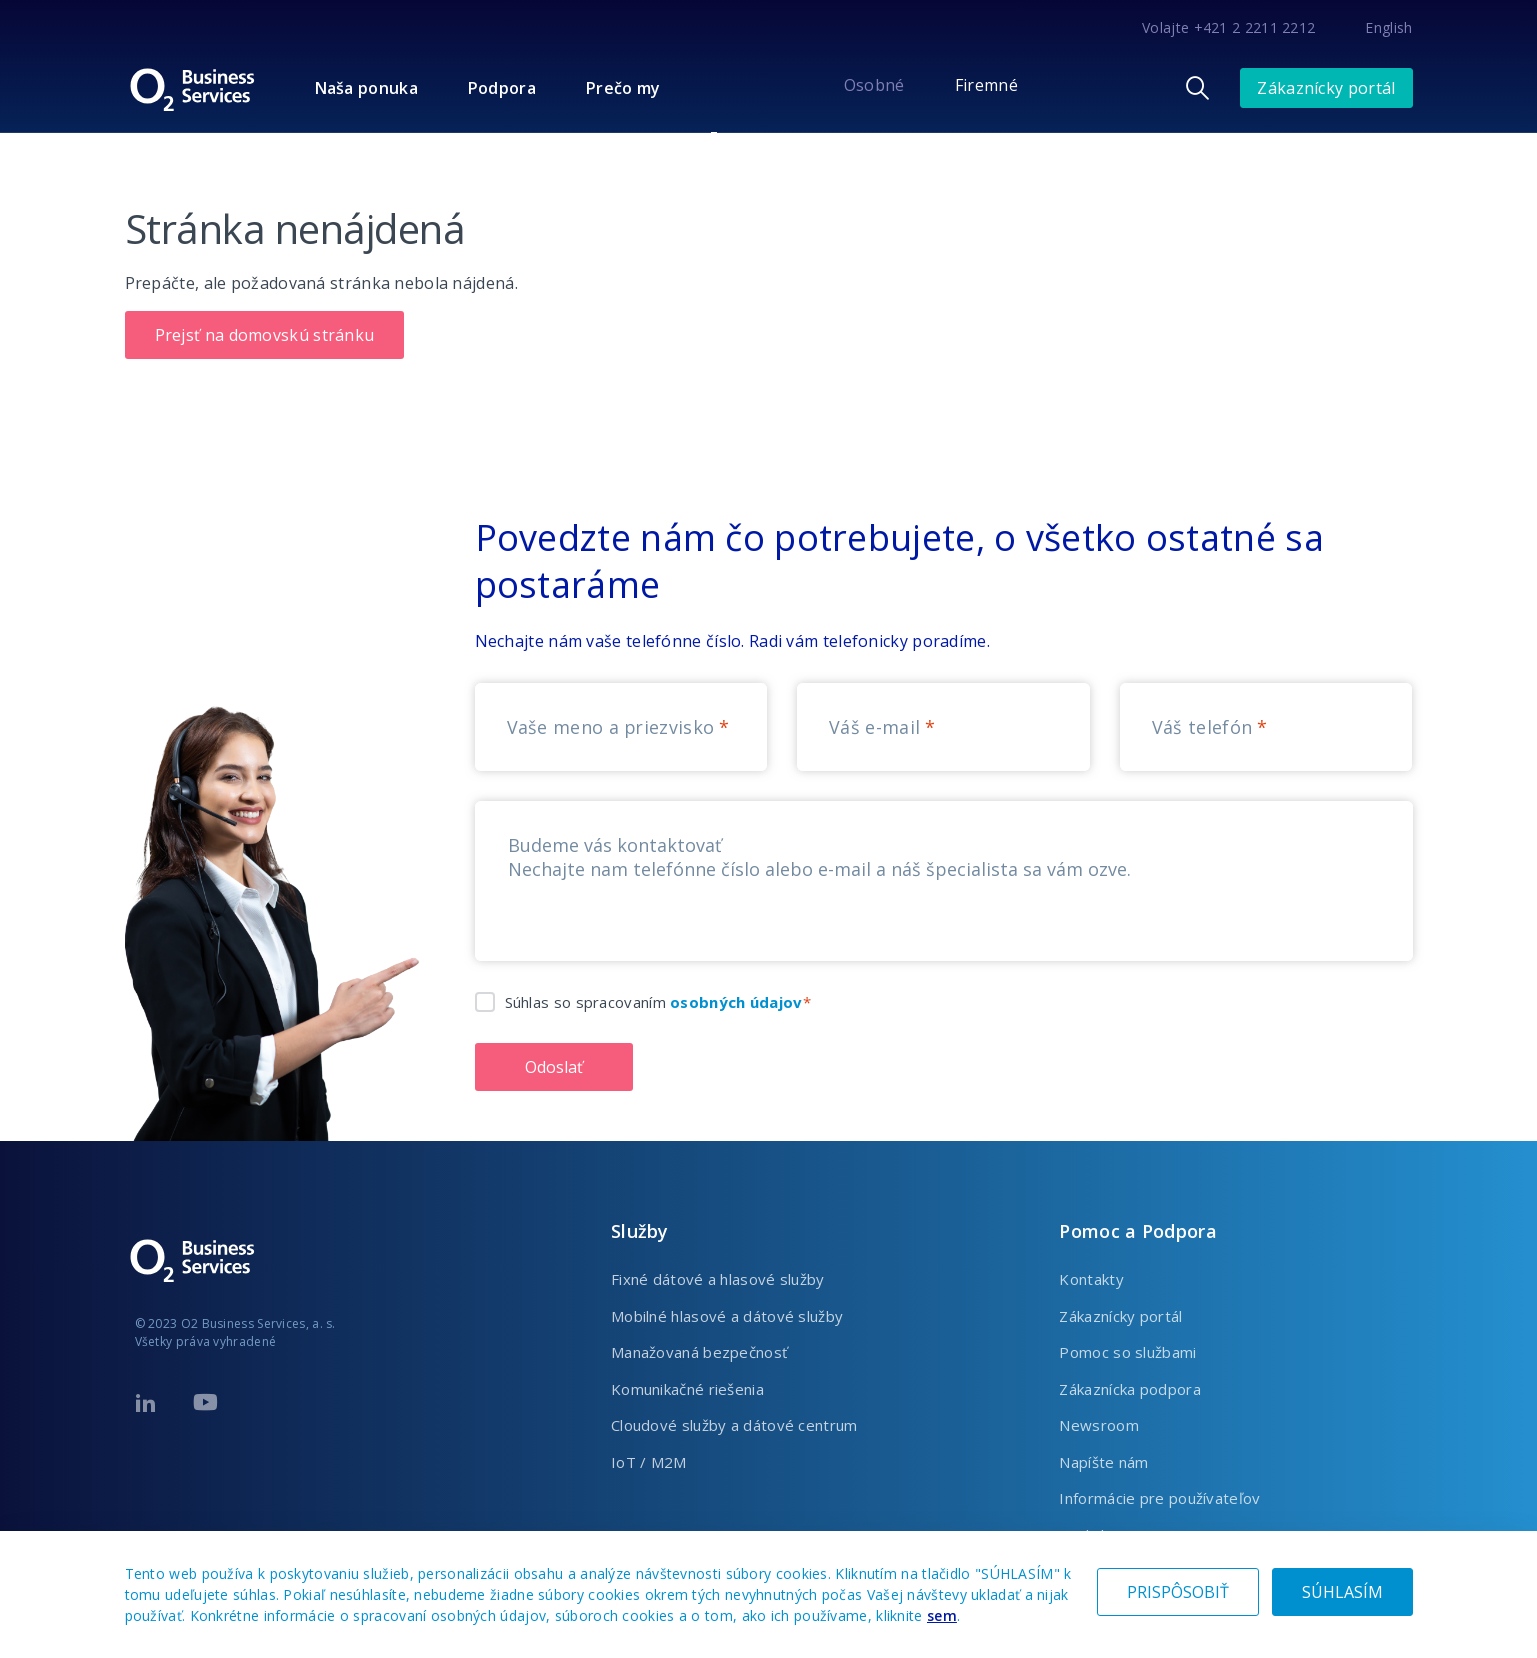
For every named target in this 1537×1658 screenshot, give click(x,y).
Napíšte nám (1103, 1462)
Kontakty (1091, 1279)
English (1388, 27)
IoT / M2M (649, 1462)
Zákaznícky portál (1326, 88)
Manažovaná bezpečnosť (699, 1352)
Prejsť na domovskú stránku (265, 335)
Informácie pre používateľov (1159, 1498)
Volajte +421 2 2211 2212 (1228, 27)
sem (942, 1615)
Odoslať (554, 1067)
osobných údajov (736, 1002)
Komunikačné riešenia (687, 1389)
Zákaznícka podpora (1129, 1389)
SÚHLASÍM (1342, 1592)
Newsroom (1098, 1425)
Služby (640, 1231)
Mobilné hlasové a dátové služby (727, 1316)
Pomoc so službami (1127, 1352)
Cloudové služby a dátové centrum (734, 1425)
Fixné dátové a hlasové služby (718, 1279)
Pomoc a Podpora (1138, 1231)
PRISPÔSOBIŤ (1178, 1592)
